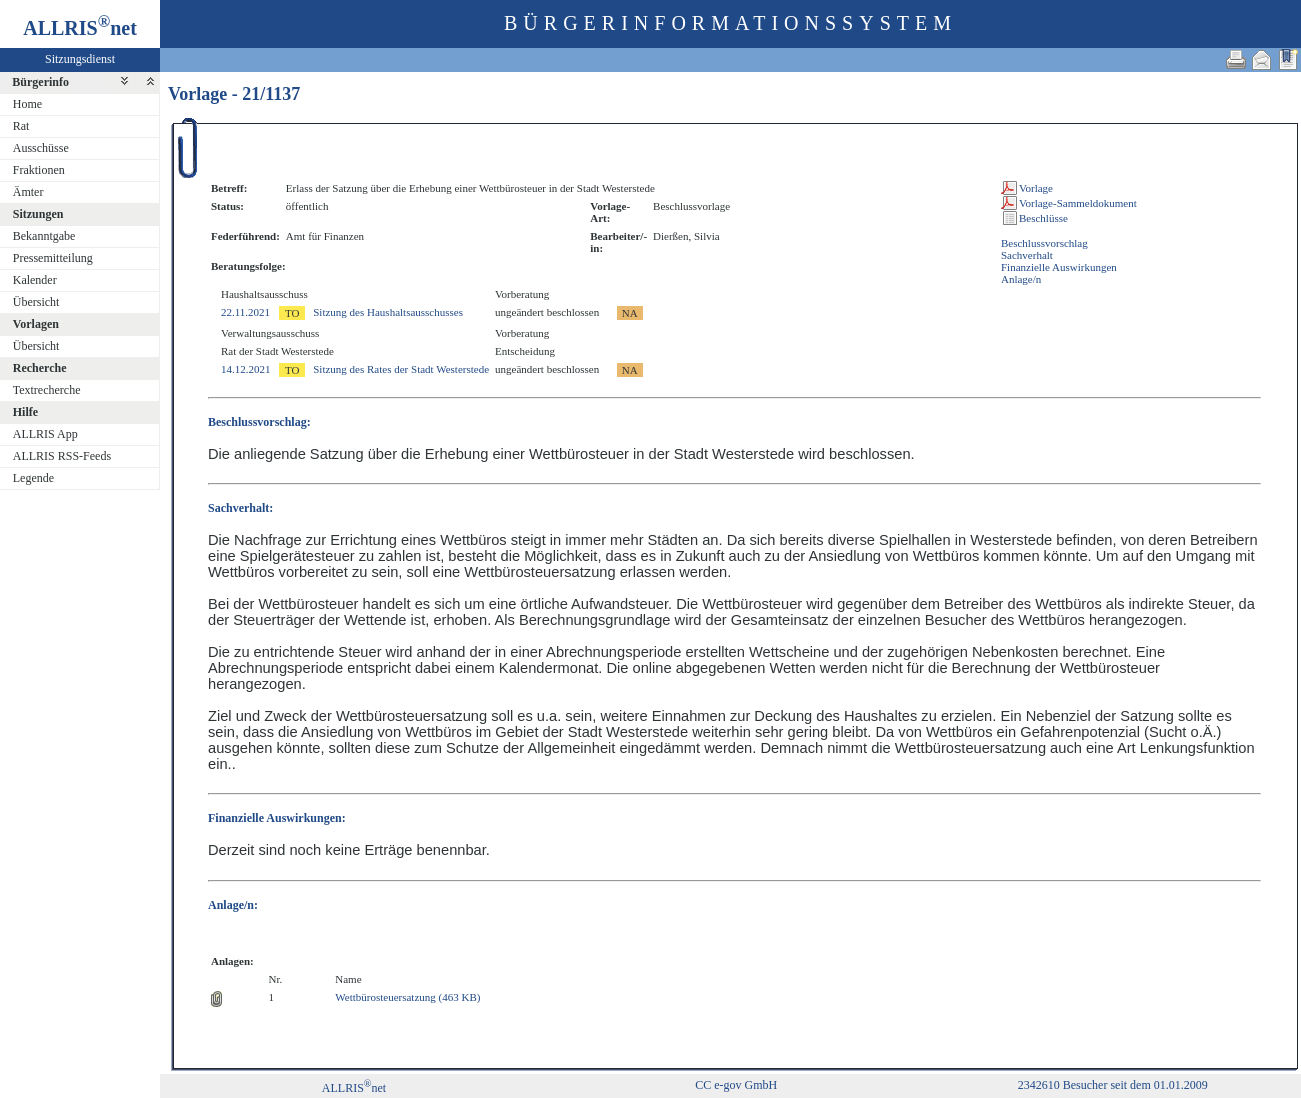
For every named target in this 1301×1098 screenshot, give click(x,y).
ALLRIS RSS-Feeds (62, 456)
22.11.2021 (245, 312)
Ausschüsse (41, 148)
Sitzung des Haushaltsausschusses (388, 312)
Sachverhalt (1027, 255)
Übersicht (36, 302)
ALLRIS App (45, 434)
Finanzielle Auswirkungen (1059, 267)
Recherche (40, 368)
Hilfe (25, 412)
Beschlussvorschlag (1044, 243)
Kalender (35, 280)
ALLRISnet (354, 1088)
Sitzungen (38, 214)
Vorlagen (36, 324)
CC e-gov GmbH (736, 1085)
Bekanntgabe (44, 236)
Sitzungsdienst (80, 59)
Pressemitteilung (53, 258)
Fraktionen (39, 170)
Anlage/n (1021, 279)
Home (27, 104)
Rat (21, 126)
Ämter (28, 192)
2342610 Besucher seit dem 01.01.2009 (1113, 1085)
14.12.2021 (246, 369)
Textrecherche (47, 390)
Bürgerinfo (40, 82)
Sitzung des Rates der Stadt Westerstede (401, 369)
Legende (33, 478)
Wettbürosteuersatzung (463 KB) (407, 997)
